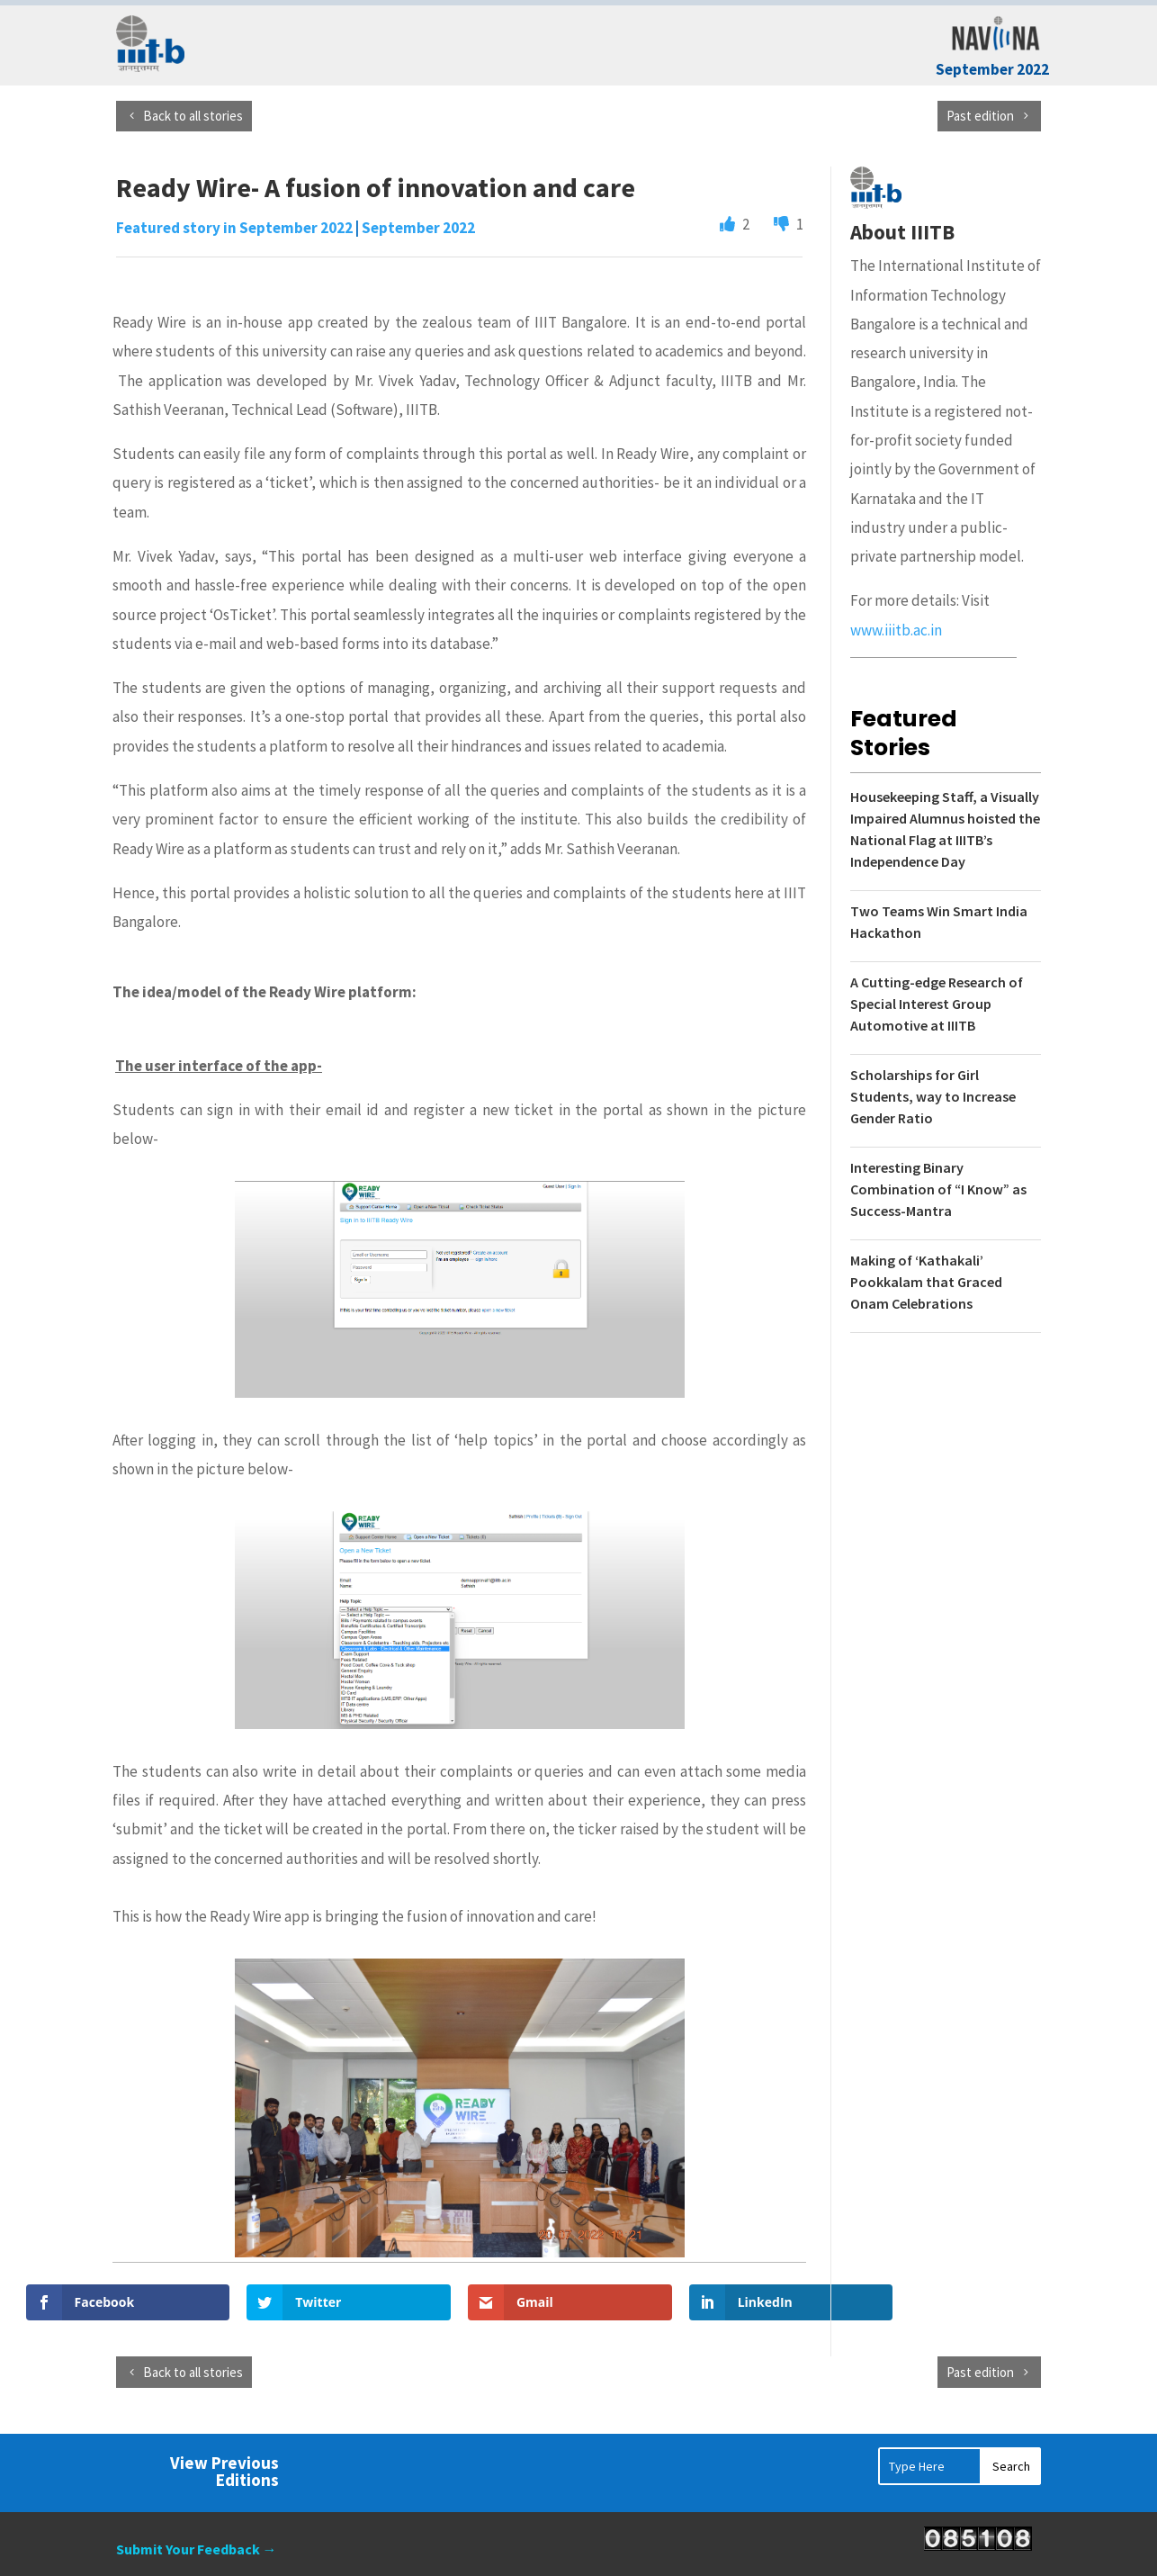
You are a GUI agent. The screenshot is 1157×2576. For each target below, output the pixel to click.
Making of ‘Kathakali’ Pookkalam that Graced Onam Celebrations (926, 1281)
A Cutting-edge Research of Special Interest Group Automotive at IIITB (936, 1003)
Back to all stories (193, 115)
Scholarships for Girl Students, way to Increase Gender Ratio (933, 1096)
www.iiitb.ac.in (896, 630)
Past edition (980, 115)
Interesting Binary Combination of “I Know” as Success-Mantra (938, 1189)
